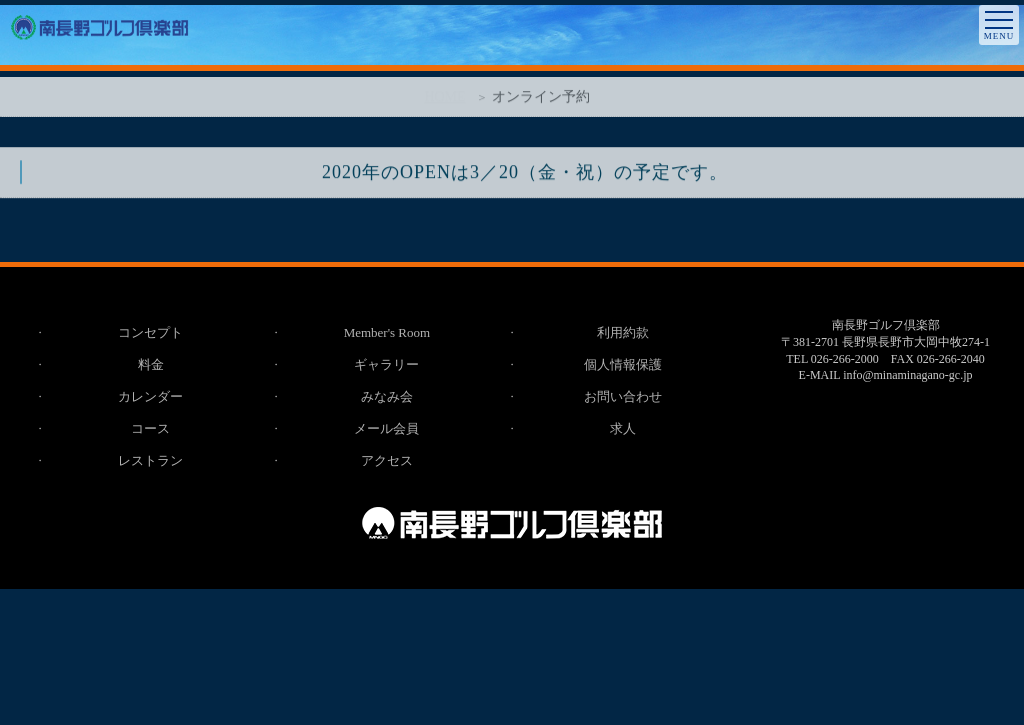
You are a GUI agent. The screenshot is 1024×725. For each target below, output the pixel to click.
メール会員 (386, 428)
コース (150, 428)
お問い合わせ (623, 396)
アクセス (387, 460)
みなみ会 (387, 396)
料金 (151, 364)
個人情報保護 (623, 364)
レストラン (150, 460)
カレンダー (150, 396)
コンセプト (150, 332)
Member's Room (387, 332)
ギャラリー (386, 364)
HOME (444, 100)
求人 (623, 428)
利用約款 (623, 332)
